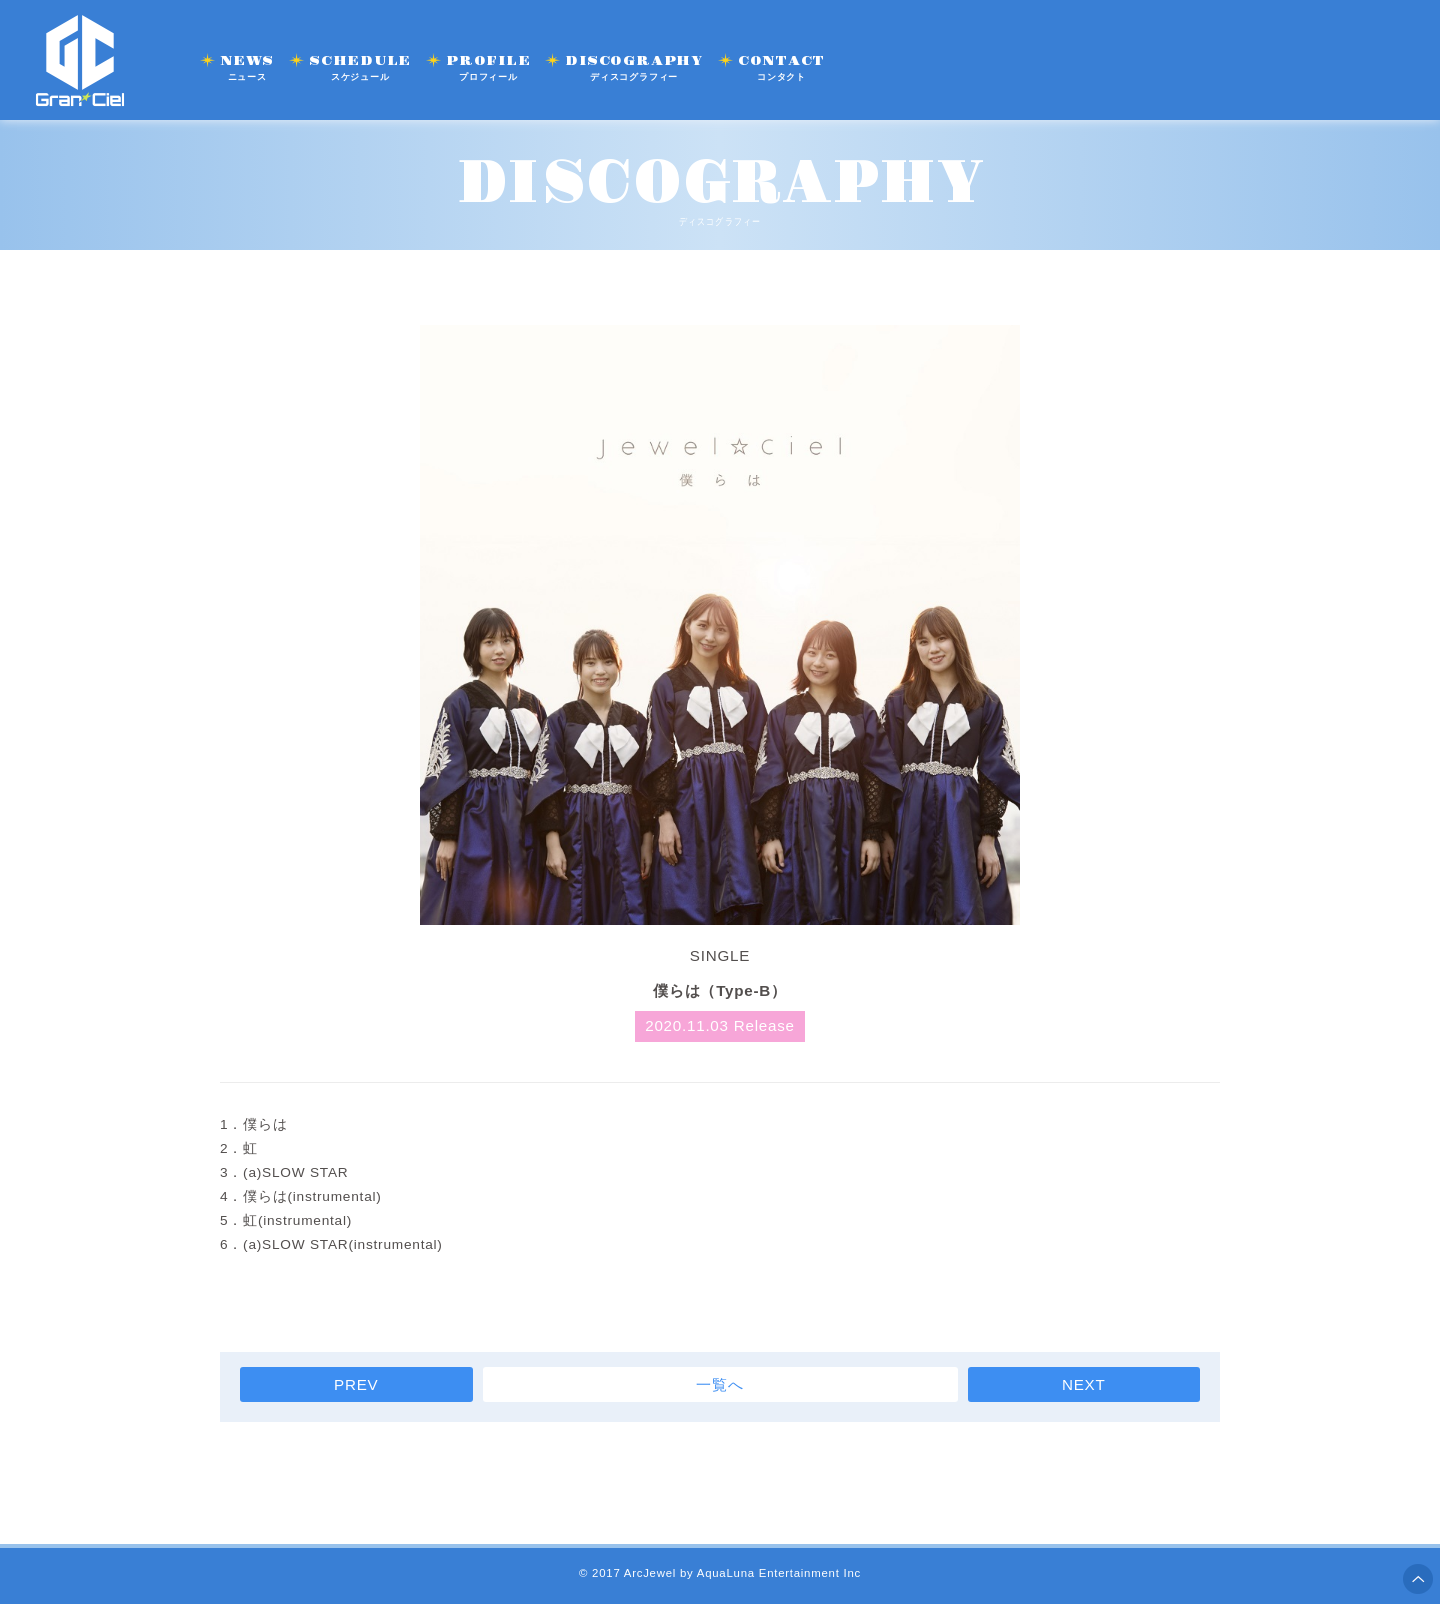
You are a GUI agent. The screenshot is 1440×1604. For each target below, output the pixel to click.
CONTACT (781, 68)
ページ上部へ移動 (1418, 1579)
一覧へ (719, 1384)
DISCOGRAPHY (633, 68)
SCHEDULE (360, 68)
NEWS (247, 68)
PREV (356, 1384)
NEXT (1084, 1384)
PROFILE (488, 68)
